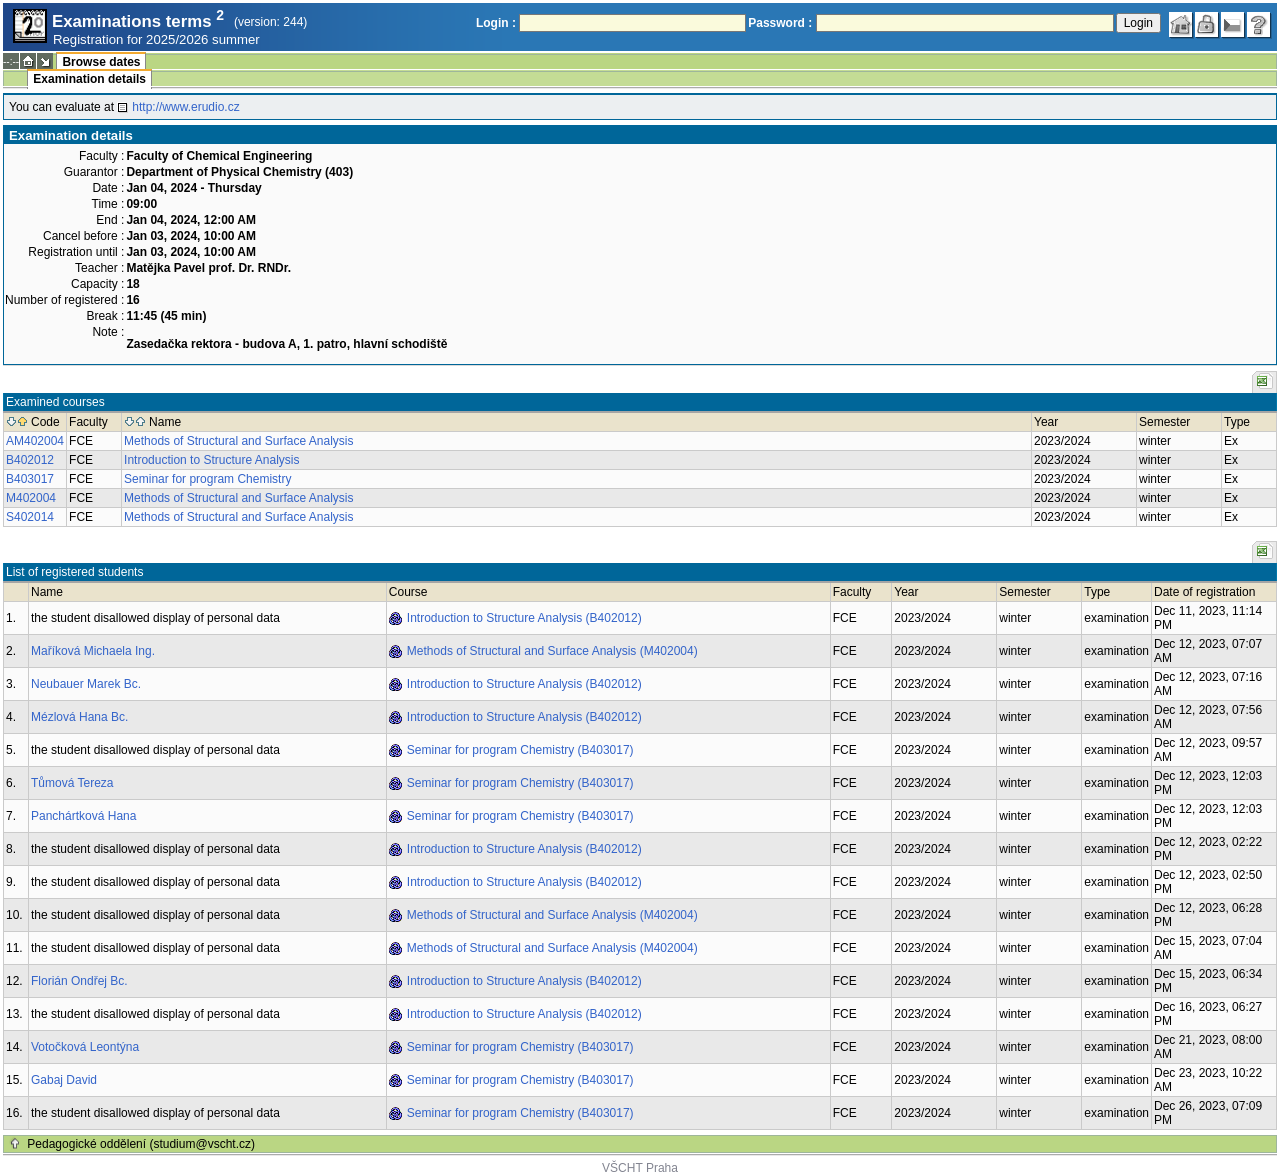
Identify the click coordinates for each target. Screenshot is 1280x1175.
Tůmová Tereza (72, 783)
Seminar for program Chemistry (207, 479)
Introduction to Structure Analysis (211, 460)
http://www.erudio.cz (185, 107)
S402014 (30, 517)
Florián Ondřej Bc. (79, 981)
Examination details (89, 79)
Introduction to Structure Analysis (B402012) (524, 618)
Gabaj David (64, 1080)
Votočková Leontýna (85, 1047)
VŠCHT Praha (640, 1168)
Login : (496, 23)
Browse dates (101, 62)
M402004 (31, 498)
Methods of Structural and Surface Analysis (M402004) (552, 651)
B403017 (30, 479)
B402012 (30, 460)
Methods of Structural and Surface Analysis (238, 441)
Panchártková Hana (83, 816)
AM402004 (35, 441)
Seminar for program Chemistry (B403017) (520, 750)
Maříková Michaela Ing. (93, 651)
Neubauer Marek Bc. (86, 684)
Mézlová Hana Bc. (79, 717)
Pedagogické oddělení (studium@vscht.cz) (141, 1144)
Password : (780, 23)
